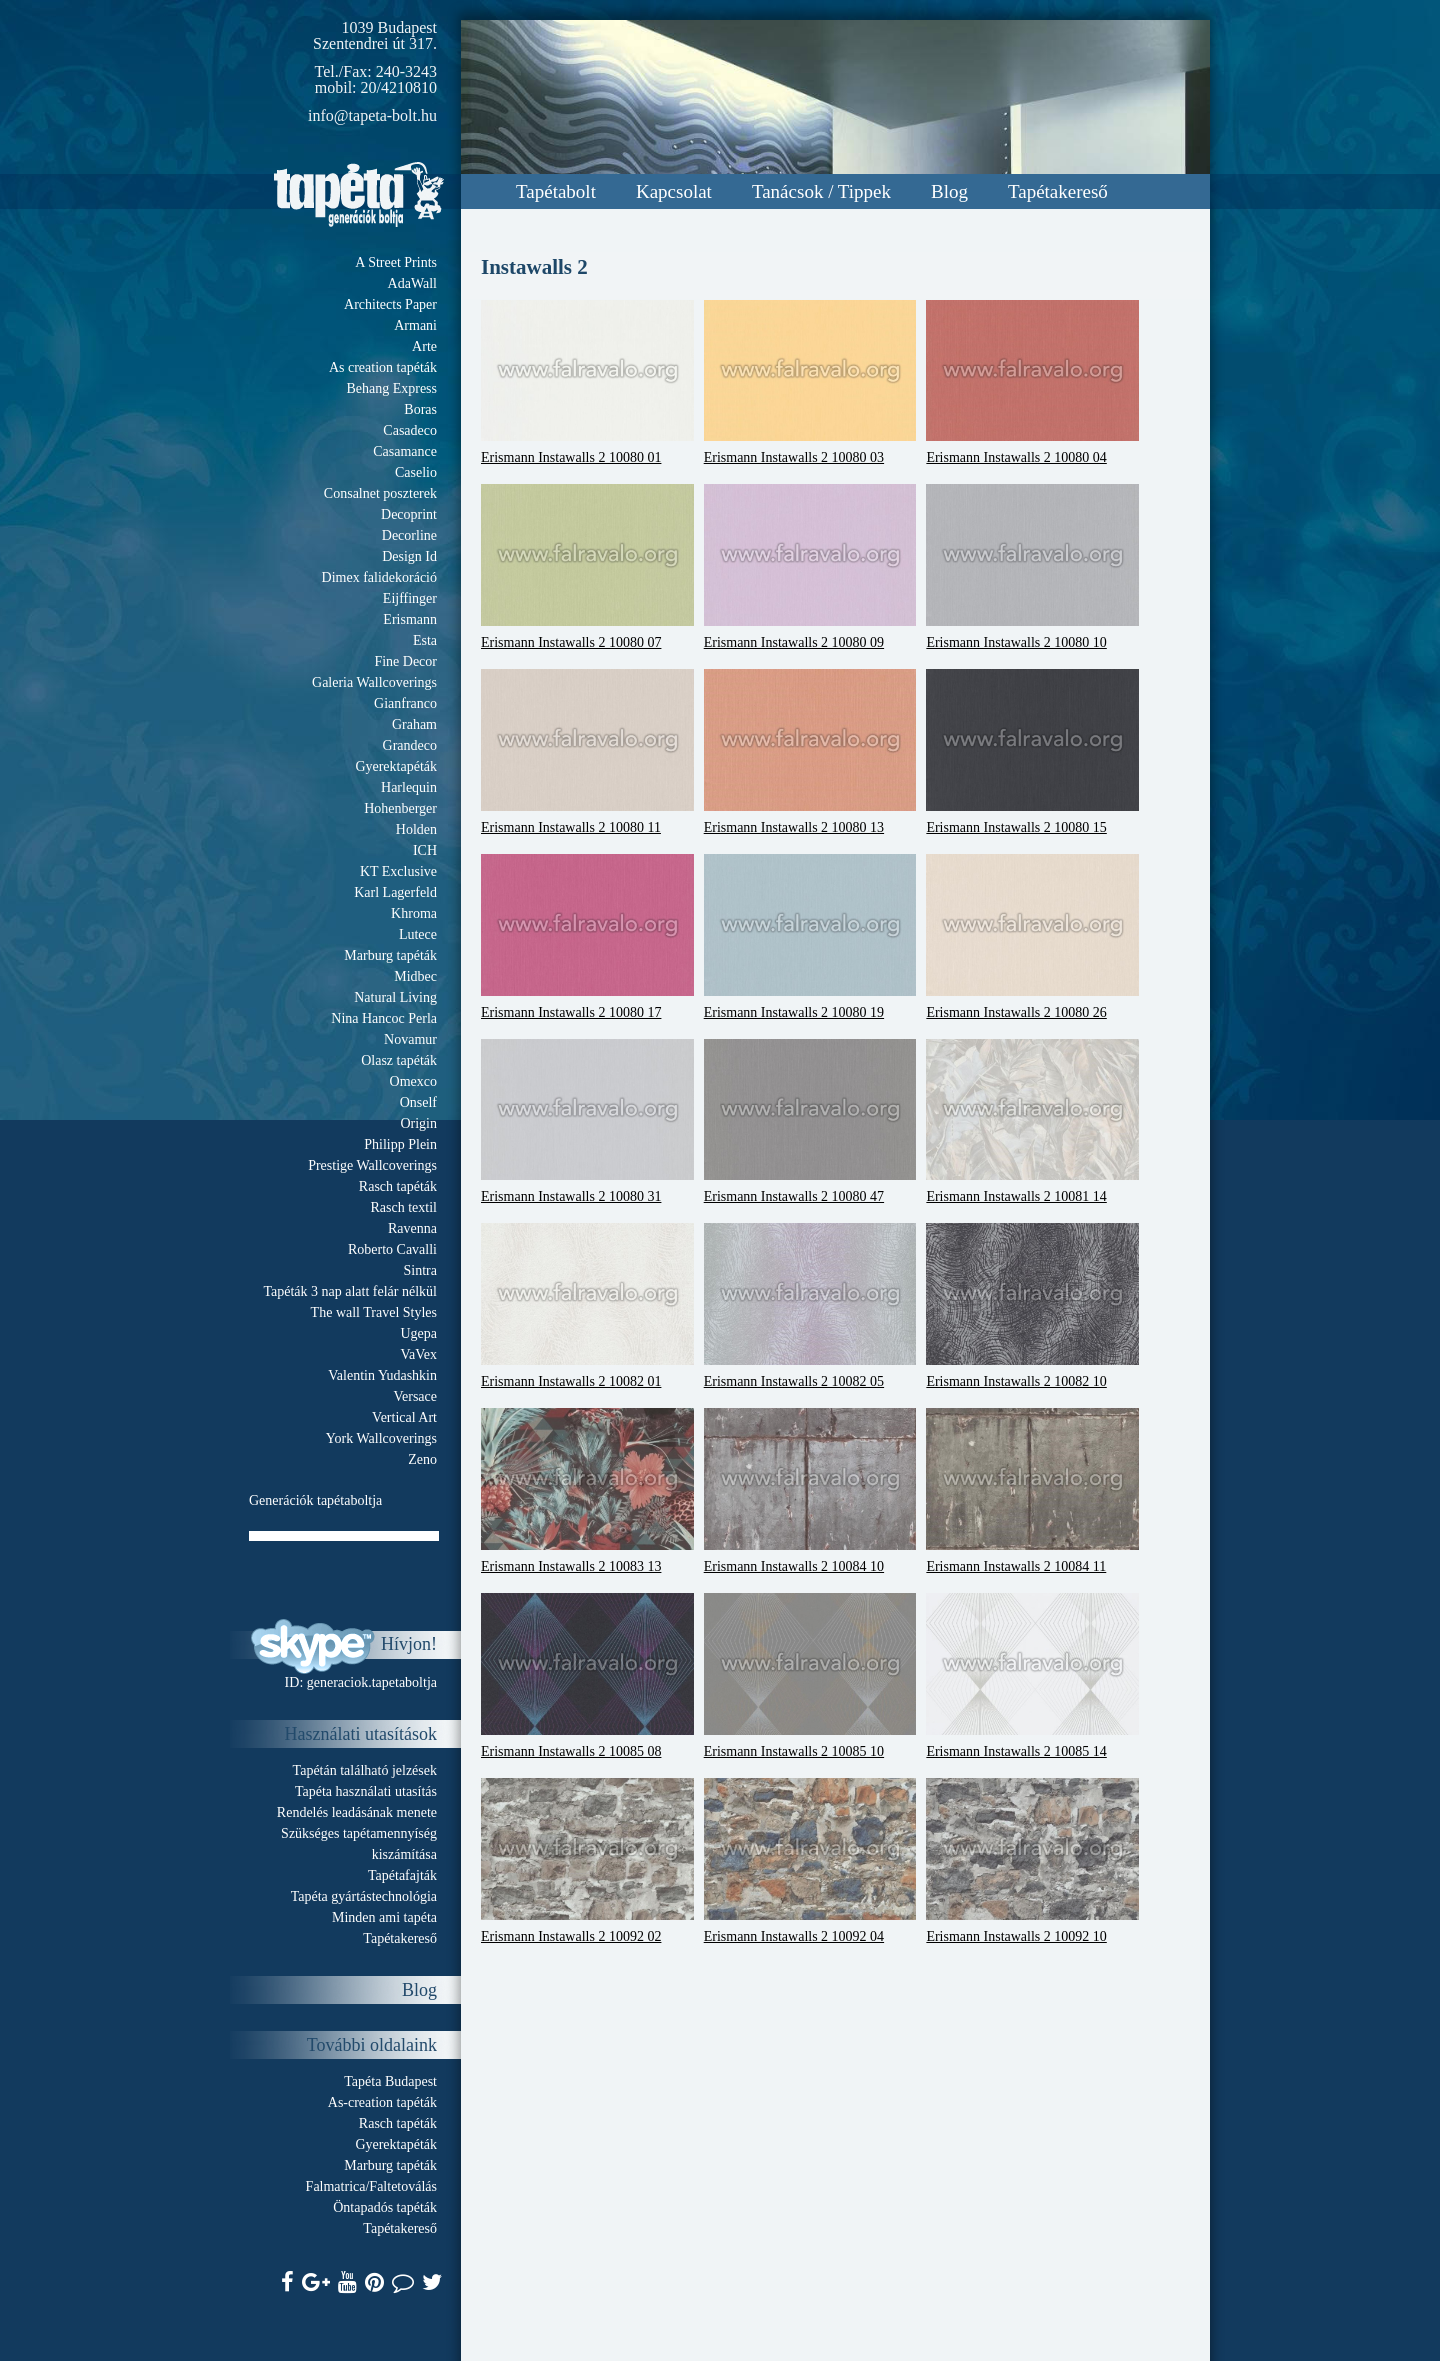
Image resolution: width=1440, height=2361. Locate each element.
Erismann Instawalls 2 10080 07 (587, 567)
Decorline (409, 535)
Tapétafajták (402, 1875)
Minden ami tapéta (384, 1917)
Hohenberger (400, 808)
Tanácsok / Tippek (821, 191)
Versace (415, 1396)
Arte (424, 346)
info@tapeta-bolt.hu (372, 115)
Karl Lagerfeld (395, 892)
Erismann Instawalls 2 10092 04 (810, 1861)
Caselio (416, 472)
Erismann (410, 619)
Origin (418, 1123)
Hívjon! (409, 1644)
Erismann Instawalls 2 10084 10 (810, 1491)
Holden (416, 829)
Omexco (413, 1081)
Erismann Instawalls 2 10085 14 (1032, 1676)
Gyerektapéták (396, 766)
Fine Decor (405, 661)
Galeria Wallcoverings (374, 682)
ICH (425, 850)
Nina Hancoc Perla (384, 1018)
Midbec (415, 976)
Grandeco (410, 745)
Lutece (418, 934)
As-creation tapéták (382, 2102)
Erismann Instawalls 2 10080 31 (587, 1122)
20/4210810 (399, 87)
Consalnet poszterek (380, 493)
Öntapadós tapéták (385, 2207)
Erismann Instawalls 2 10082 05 (810, 1306)
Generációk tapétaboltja (315, 1500)
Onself (418, 1102)
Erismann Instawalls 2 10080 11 (587, 752)
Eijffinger (410, 598)
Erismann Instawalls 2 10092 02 (587, 1861)
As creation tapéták (383, 367)
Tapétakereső (1058, 191)
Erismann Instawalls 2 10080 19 (810, 937)
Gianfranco (405, 703)
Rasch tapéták (398, 1186)
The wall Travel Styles (374, 1312)
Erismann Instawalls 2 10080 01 (587, 383)
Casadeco (410, 430)
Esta (425, 640)
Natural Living (395, 997)
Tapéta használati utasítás (366, 1791)
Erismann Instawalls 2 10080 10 (1032, 567)
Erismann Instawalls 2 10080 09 (810, 567)
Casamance (405, 451)
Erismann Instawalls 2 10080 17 (587, 937)
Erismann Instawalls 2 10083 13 (587, 1491)
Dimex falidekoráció (379, 577)
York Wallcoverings (381, 1438)
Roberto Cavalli (392, 1249)
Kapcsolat (674, 191)
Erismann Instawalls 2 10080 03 (810, 383)
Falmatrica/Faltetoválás (371, 2186)
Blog (949, 191)
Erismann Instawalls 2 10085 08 (587, 1676)
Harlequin (409, 787)
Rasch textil (404, 1207)
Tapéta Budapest (390, 2081)
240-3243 (406, 71)
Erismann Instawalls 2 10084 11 (1032, 1491)
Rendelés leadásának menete (357, 1812)
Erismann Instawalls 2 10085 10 (810, 1676)
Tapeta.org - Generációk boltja (359, 194)
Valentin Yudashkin (382, 1375)
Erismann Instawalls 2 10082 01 (587, 1306)
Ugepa (418, 1333)
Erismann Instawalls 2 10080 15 (1032, 752)
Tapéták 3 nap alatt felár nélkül (350, 1291)
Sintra (420, 1270)
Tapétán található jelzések (365, 1770)
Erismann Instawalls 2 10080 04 (1032, 383)
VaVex (418, 1354)
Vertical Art (404, 1417)
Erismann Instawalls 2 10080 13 (810, 752)
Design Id (409, 556)
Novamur (410, 1039)
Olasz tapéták (399, 1060)
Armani (415, 325)
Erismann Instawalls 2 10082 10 (1032, 1306)
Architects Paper (390, 304)
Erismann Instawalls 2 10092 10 (1032, 1861)
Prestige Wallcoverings (372, 1165)
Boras (420, 409)
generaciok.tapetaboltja (372, 1682)
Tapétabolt (556, 191)
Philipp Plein (400, 1144)
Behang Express (391, 388)
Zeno (422, 1459)
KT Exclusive (398, 871)
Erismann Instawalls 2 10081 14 (1032, 1122)
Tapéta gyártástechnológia (364, 1896)
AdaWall (412, 283)
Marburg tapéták (390, 955)
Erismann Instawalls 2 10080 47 (810, 1122)
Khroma (414, 913)
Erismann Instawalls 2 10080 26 (1032, 937)
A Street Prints (396, 262)
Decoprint (409, 514)
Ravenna (412, 1228)
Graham (414, 724)
